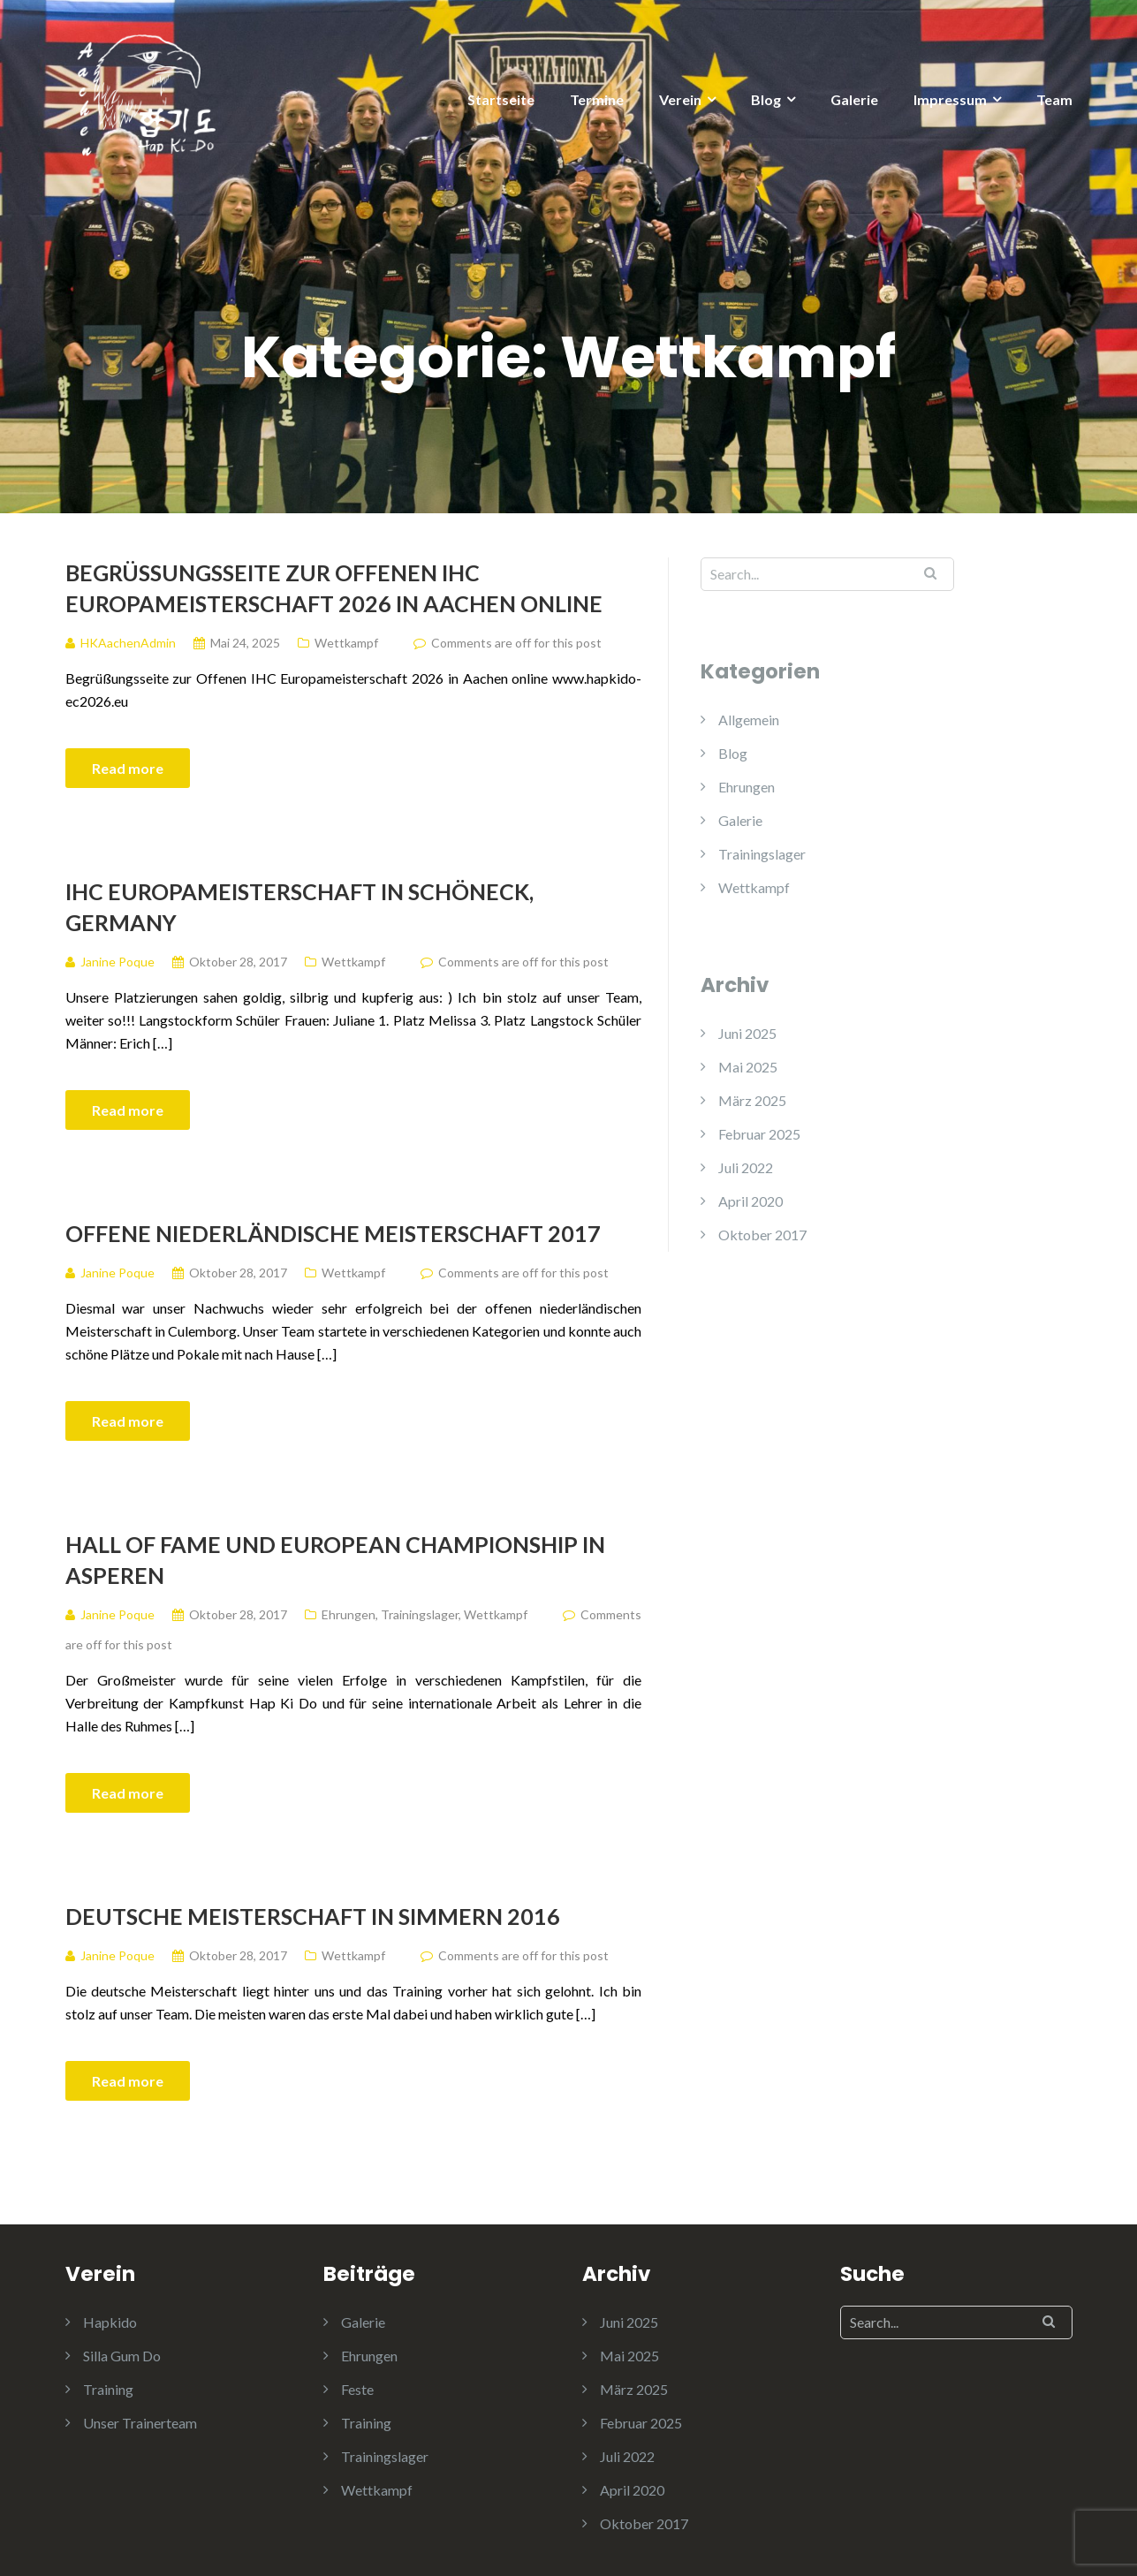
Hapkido (110, 2322)
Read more (127, 768)
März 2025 (752, 1100)
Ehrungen (348, 1614)
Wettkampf (346, 642)
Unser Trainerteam (140, 2422)
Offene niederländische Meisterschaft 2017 (333, 1233)
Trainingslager (420, 1614)
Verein (680, 99)
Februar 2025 (759, 1133)
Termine (597, 99)
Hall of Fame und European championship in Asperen (335, 1559)
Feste (357, 2389)
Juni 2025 (747, 1033)
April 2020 (750, 1201)
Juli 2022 (745, 1167)
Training (108, 2389)
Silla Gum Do (122, 2355)
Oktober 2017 (762, 1234)
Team (1054, 99)
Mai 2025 (747, 1066)
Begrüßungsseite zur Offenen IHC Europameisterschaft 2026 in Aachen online (334, 588)
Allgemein (748, 719)
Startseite (500, 99)
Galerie (854, 99)
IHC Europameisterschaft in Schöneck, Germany (299, 907)
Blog (766, 99)
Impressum (950, 99)
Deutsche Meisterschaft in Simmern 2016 (312, 1916)
